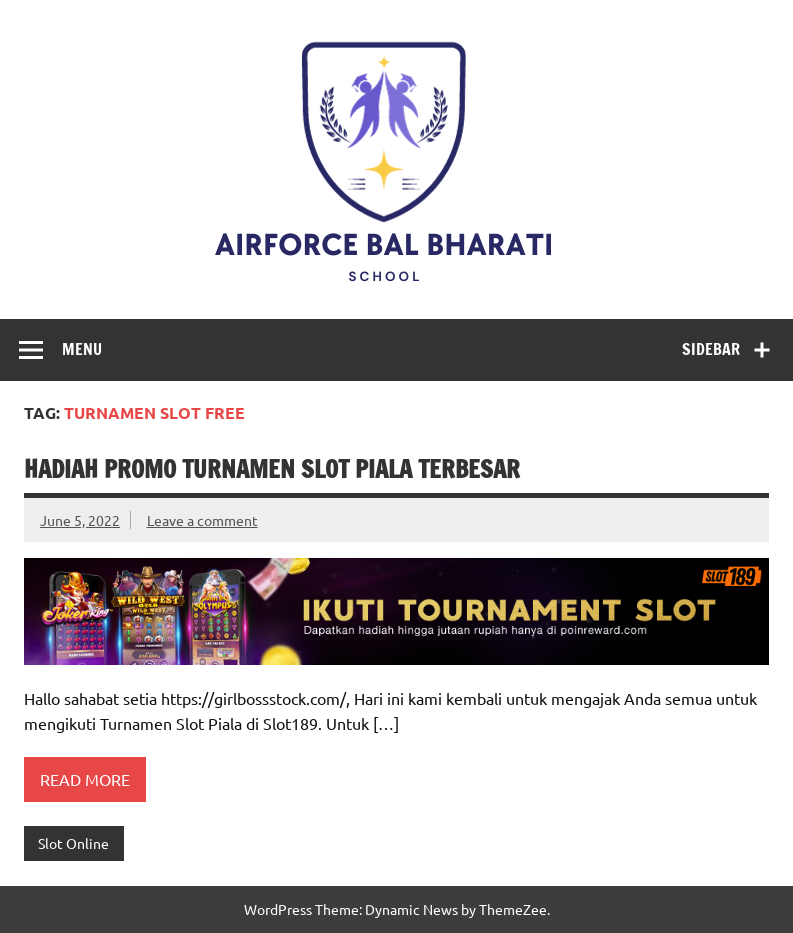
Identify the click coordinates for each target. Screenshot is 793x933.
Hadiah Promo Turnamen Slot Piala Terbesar (272, 469)
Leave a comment (202, 520)
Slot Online (73, 843)
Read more (85, 779)
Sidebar (711, 349)
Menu (82, 349)
